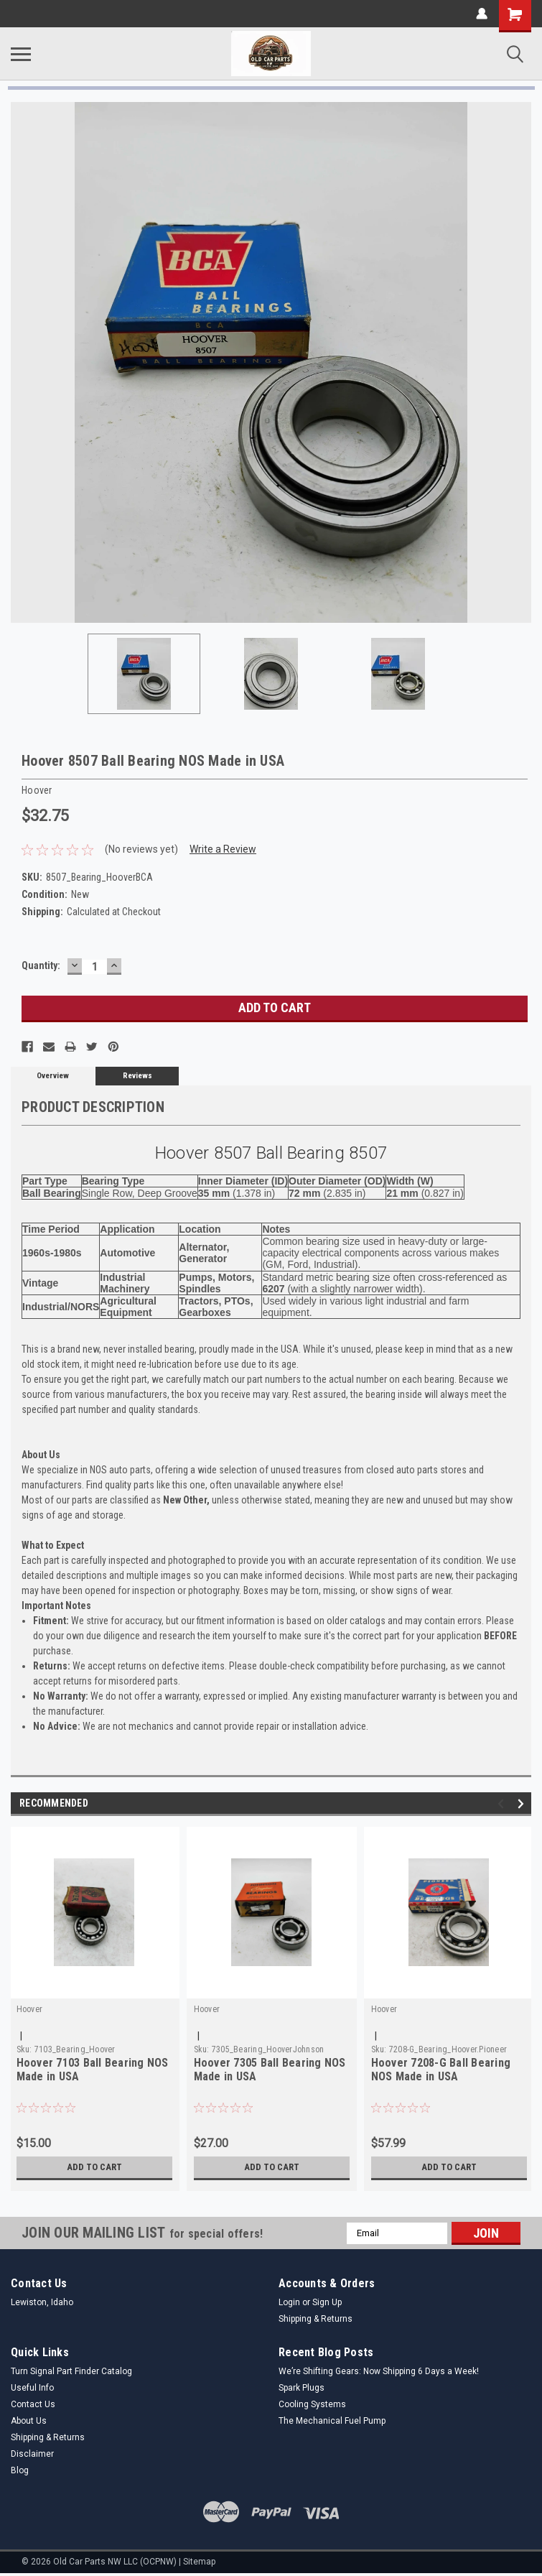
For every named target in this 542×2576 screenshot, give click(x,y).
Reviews (137, 1075)
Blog (20, 2470)
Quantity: (41, 965)
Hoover (30, 2009)
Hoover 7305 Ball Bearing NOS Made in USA (270, 2069)
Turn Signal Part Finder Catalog (71, 2371)
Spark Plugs (301, 2388)
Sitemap (199, 2562)
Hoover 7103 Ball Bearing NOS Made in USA (93, 2069)
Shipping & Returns (315, 2319)
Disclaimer (32, 2454)
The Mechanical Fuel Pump (332, 2421)
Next (523, 1803)
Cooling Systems (312, 2404)
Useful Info (32, 2388)
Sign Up (327, 2302)
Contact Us (33, 2404)
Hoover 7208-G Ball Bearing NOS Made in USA (441, 2069)
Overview (53, 1075)
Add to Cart (94, 2167)
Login (289, 2302)
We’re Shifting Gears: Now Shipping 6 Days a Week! (379, 2371)
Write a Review (223, 849)
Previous (502, 1803)
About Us (29, 2421)
